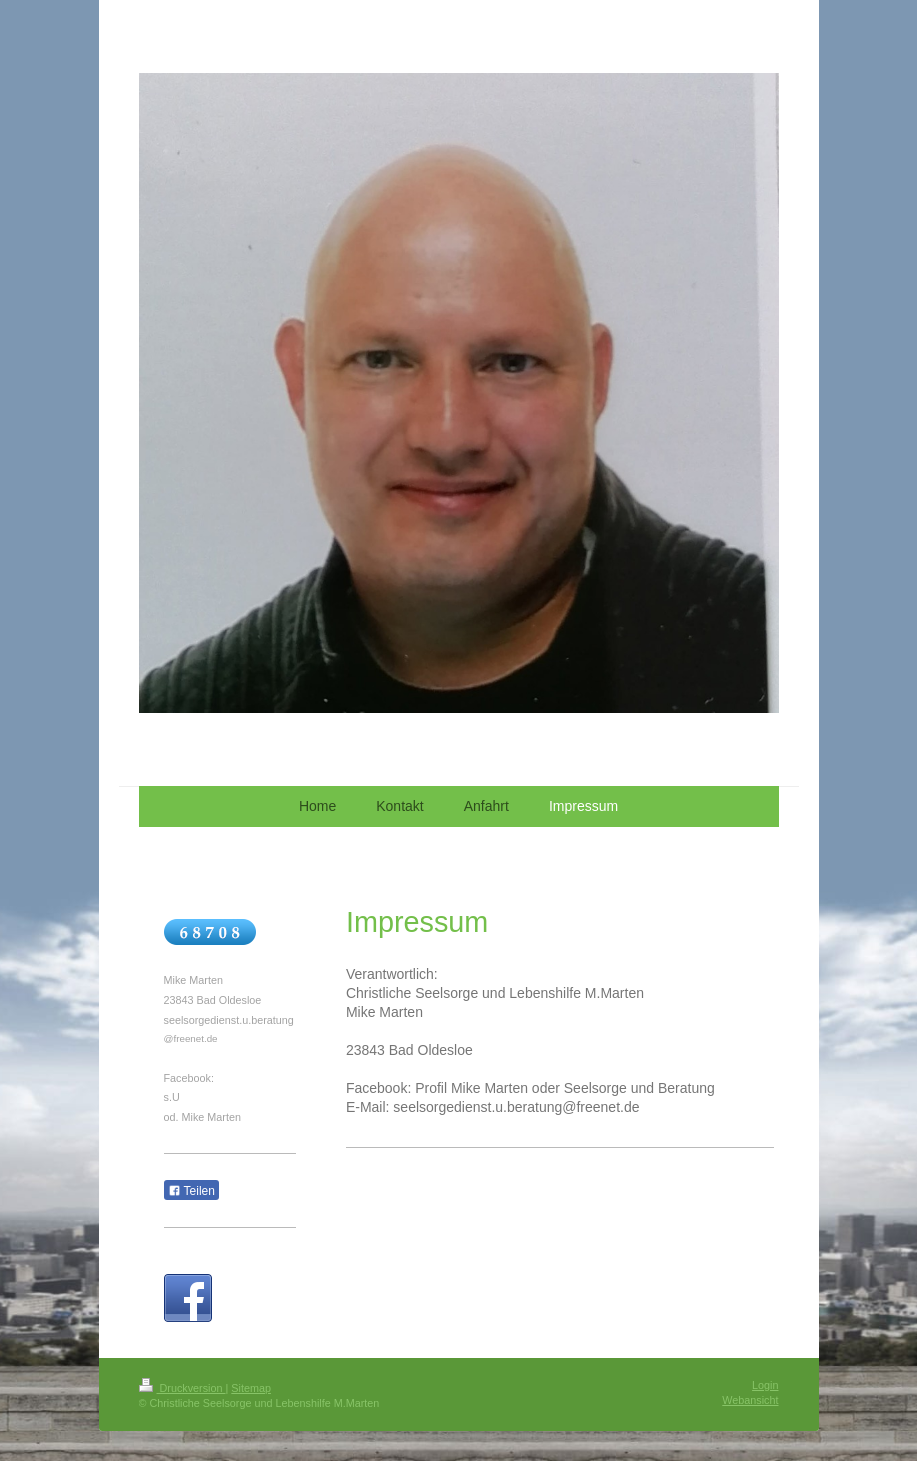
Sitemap (251, 1388)
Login (765, 1385)
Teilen (191, 1191)
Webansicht (750, 1400)
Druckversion (182, 1388)
